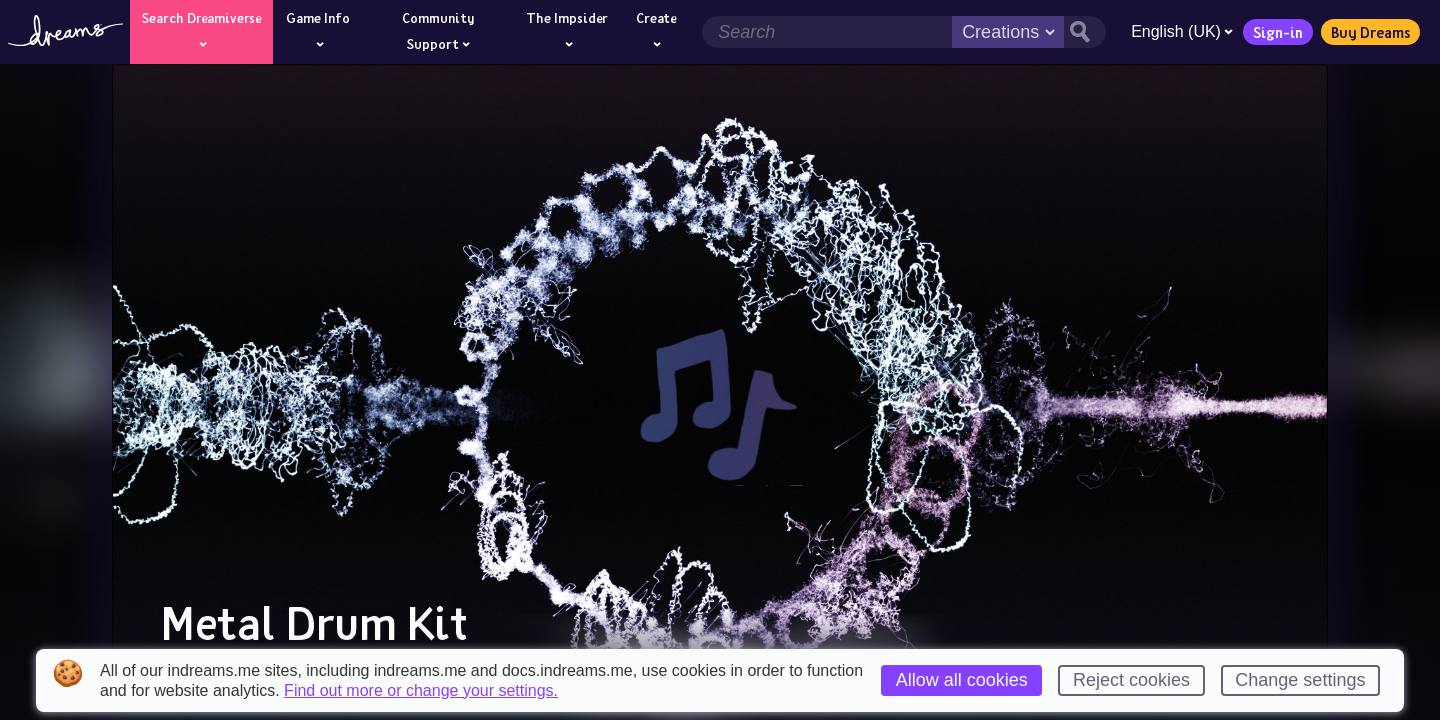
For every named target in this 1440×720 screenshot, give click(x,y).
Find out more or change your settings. (421, 691)
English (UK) (1181, 31)
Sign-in (1277, 32)
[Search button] (1084, 32)
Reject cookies (1131, 680)
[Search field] (826, 32)
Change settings (1300, 680)
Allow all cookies (962, 680)
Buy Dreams (1369, 32)
